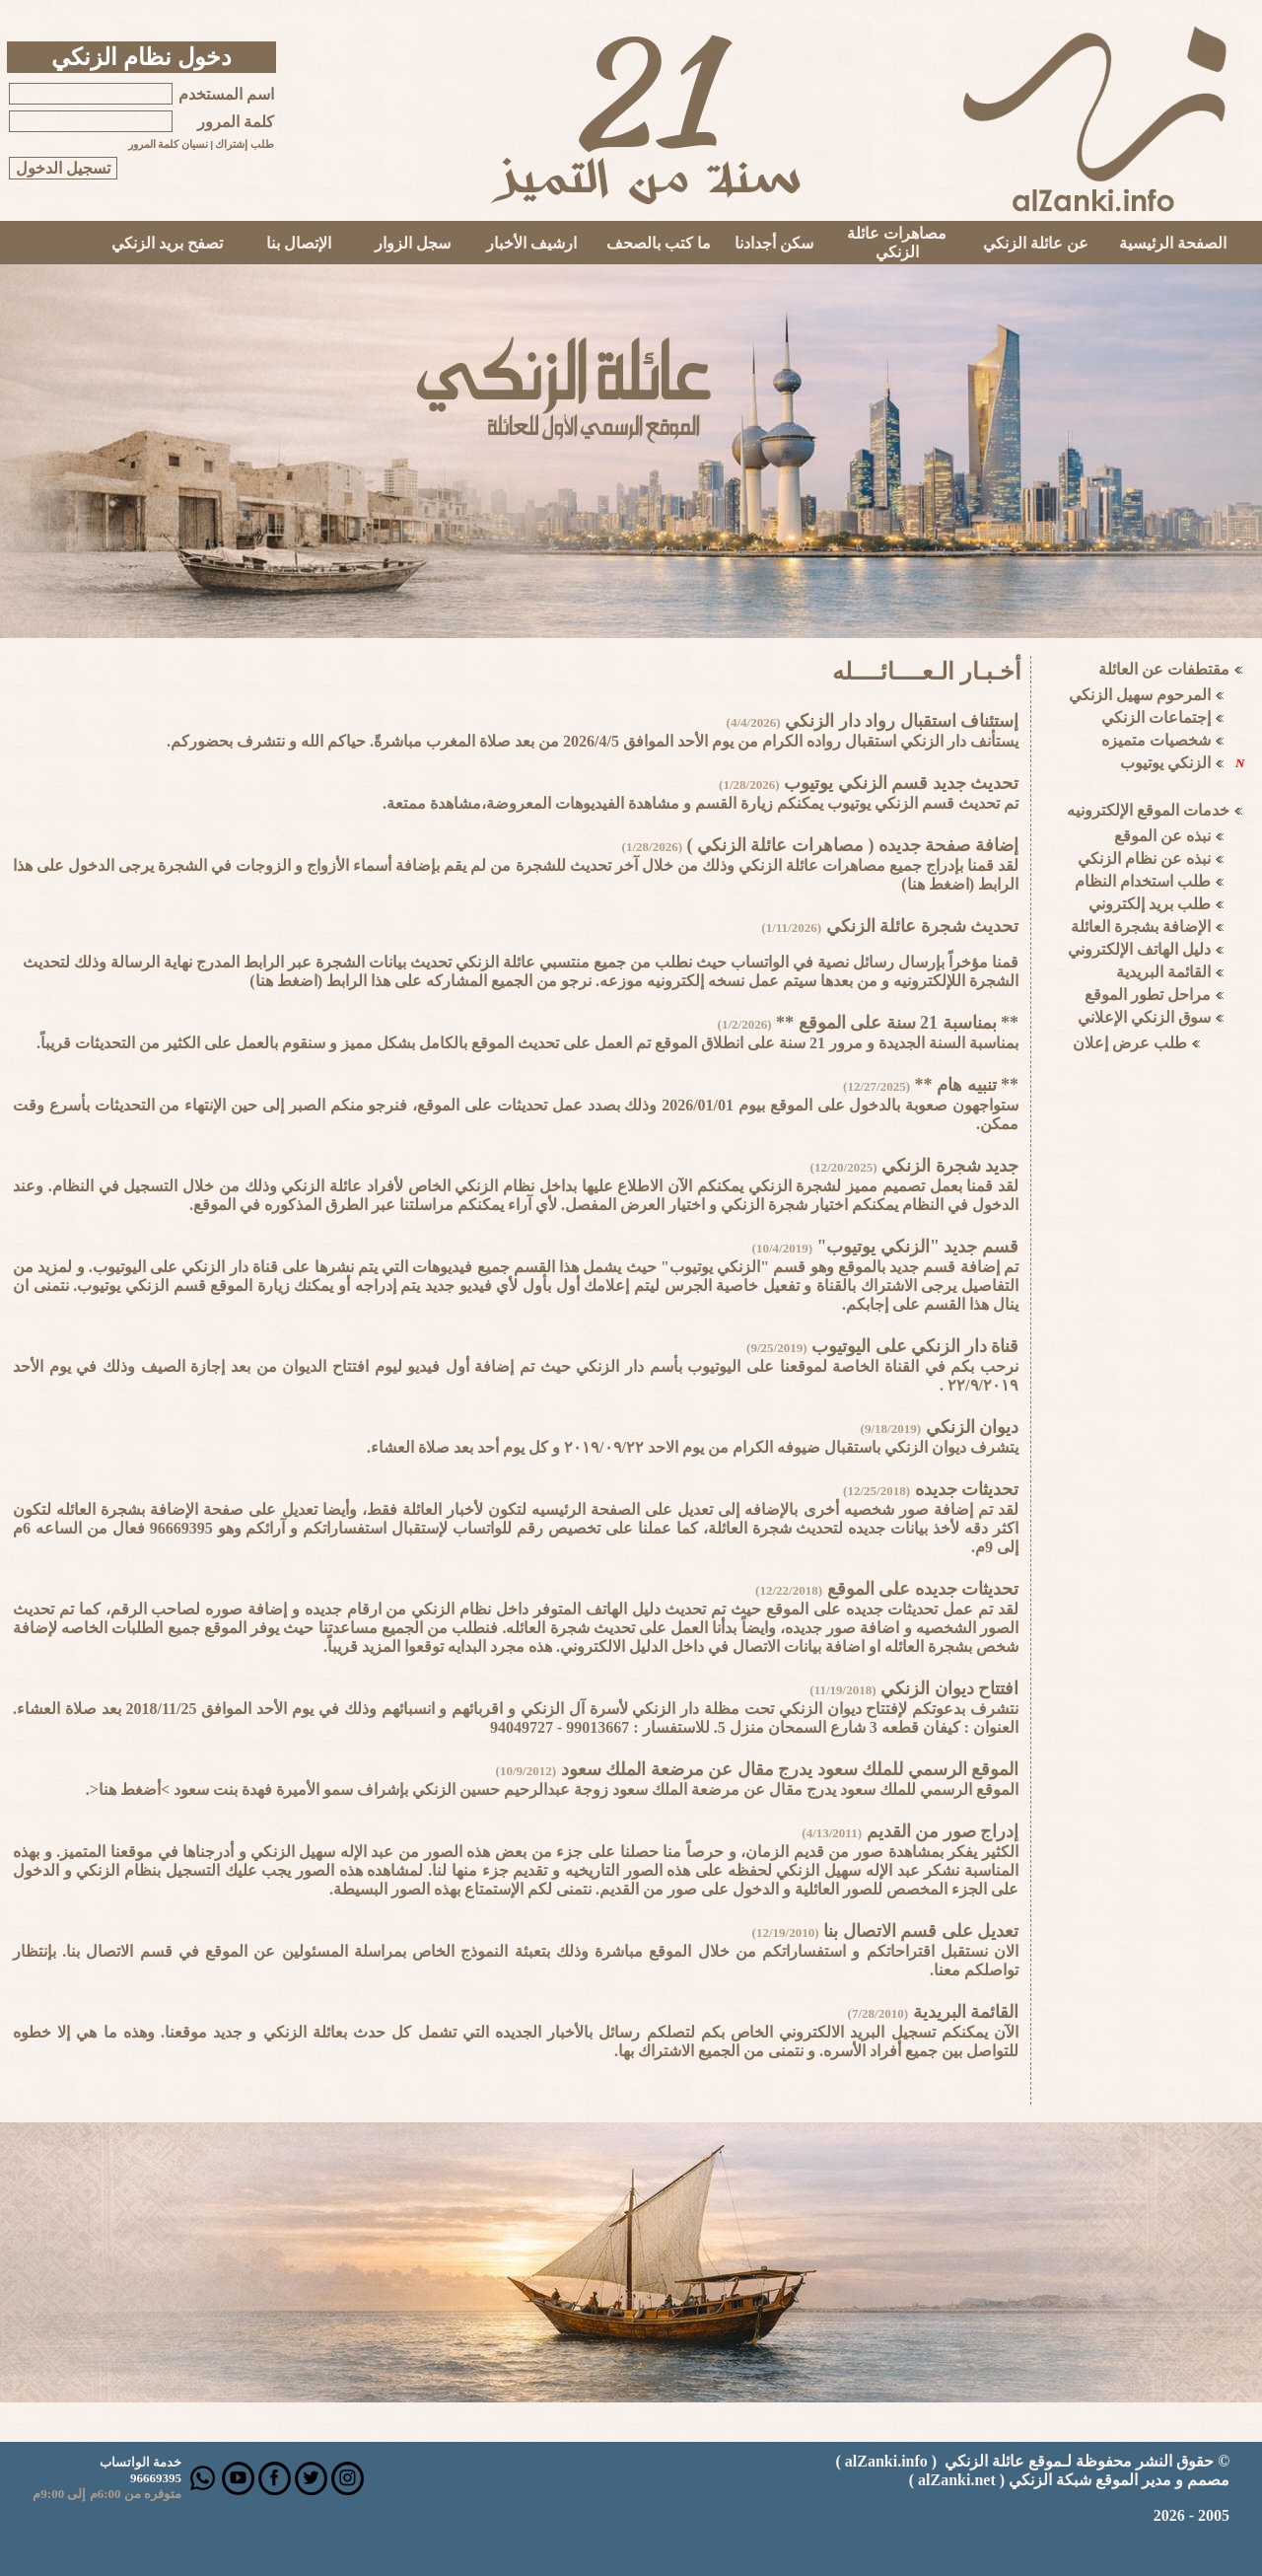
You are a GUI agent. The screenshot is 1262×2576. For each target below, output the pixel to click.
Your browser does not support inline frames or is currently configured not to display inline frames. (1147, 1059)
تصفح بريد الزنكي (167, 243)
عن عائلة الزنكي (1035, 243)
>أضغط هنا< (130, 1789)
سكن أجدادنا (774, 243)
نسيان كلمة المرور (168, 144)
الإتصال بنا (298, 243)
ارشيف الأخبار (531, 243)
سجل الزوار (413, 243)
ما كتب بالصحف (658, 243)
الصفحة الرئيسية (1173, 243)
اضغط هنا (938, 884)
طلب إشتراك (244, 144)
